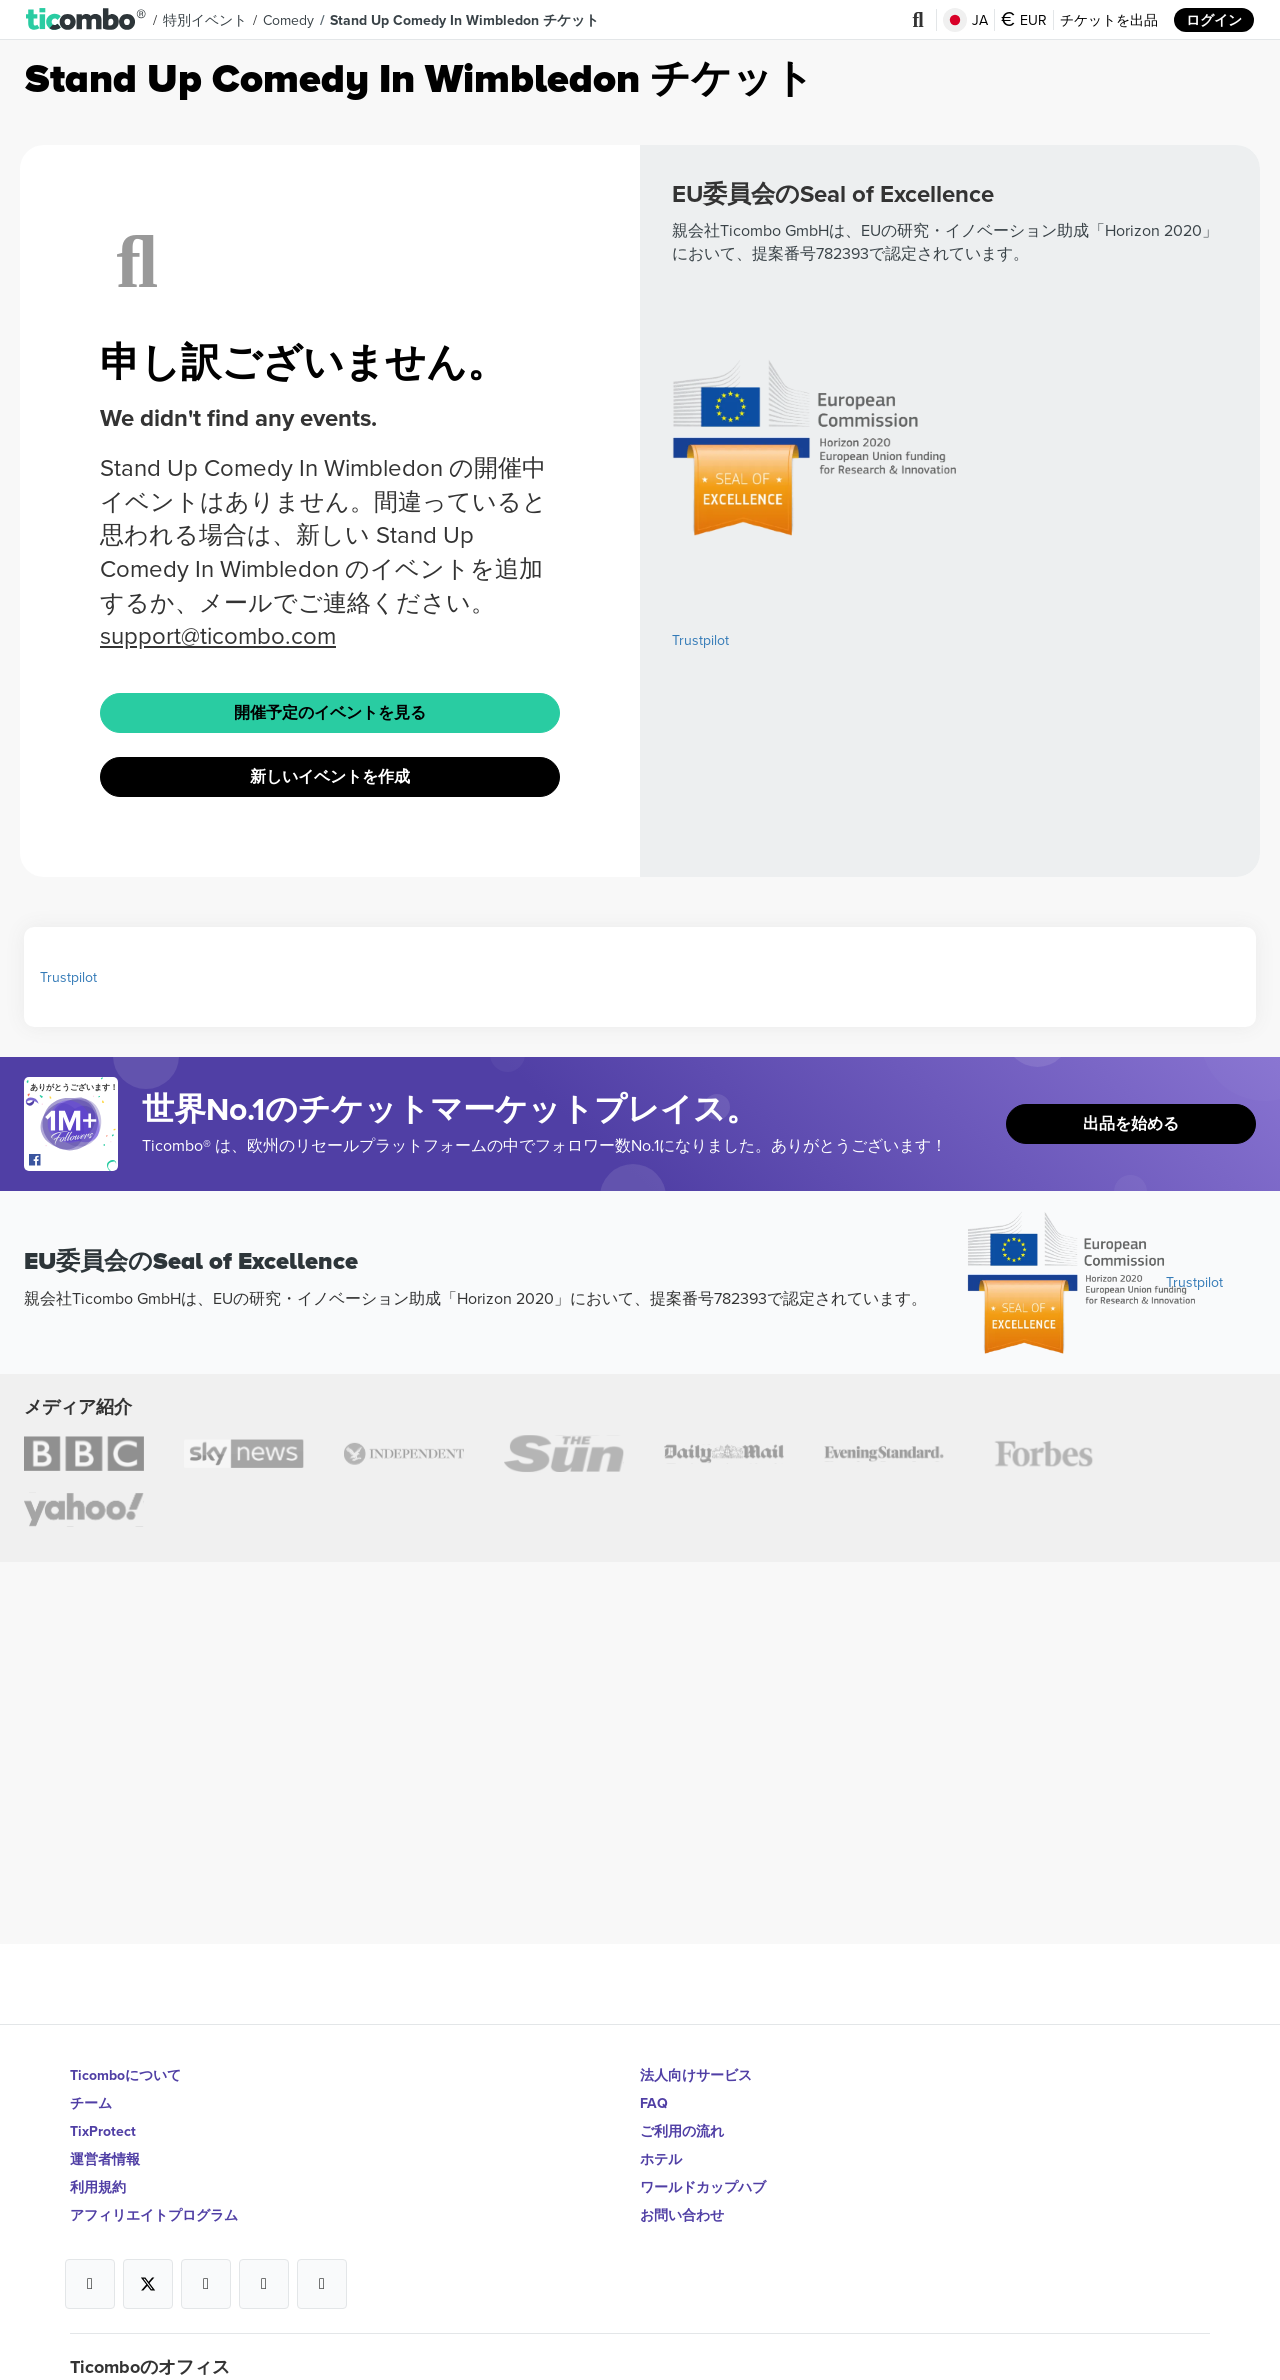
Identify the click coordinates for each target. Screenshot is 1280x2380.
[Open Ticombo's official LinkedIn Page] (322, 2284)
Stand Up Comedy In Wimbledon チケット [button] (464, 20)
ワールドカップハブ (703, 2187)
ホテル (661, 2159)
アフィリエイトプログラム (154, 2215)
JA (965, 20)
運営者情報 (105, 2159)
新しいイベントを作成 (330, 776)
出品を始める (1131, 1123)
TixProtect (103, 2131)
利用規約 (98, 2187)
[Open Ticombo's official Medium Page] (264, 2284)
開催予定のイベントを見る (330, 712)
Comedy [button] (288, 20)
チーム (91, 2103)
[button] (86, 20)
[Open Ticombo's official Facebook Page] (73, 1161)
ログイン (1214, 20)
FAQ (654, 2103)
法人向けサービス (696, 2075)
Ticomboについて (125, 2075)
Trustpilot (700, 640)
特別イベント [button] (205, 20)
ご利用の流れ (682, 2131)
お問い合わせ (682, 2215)
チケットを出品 (1109, 20)
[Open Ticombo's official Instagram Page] (206, 2284)
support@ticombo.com (218, 635)
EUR (1024, 20)
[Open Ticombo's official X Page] (148, 2284)
